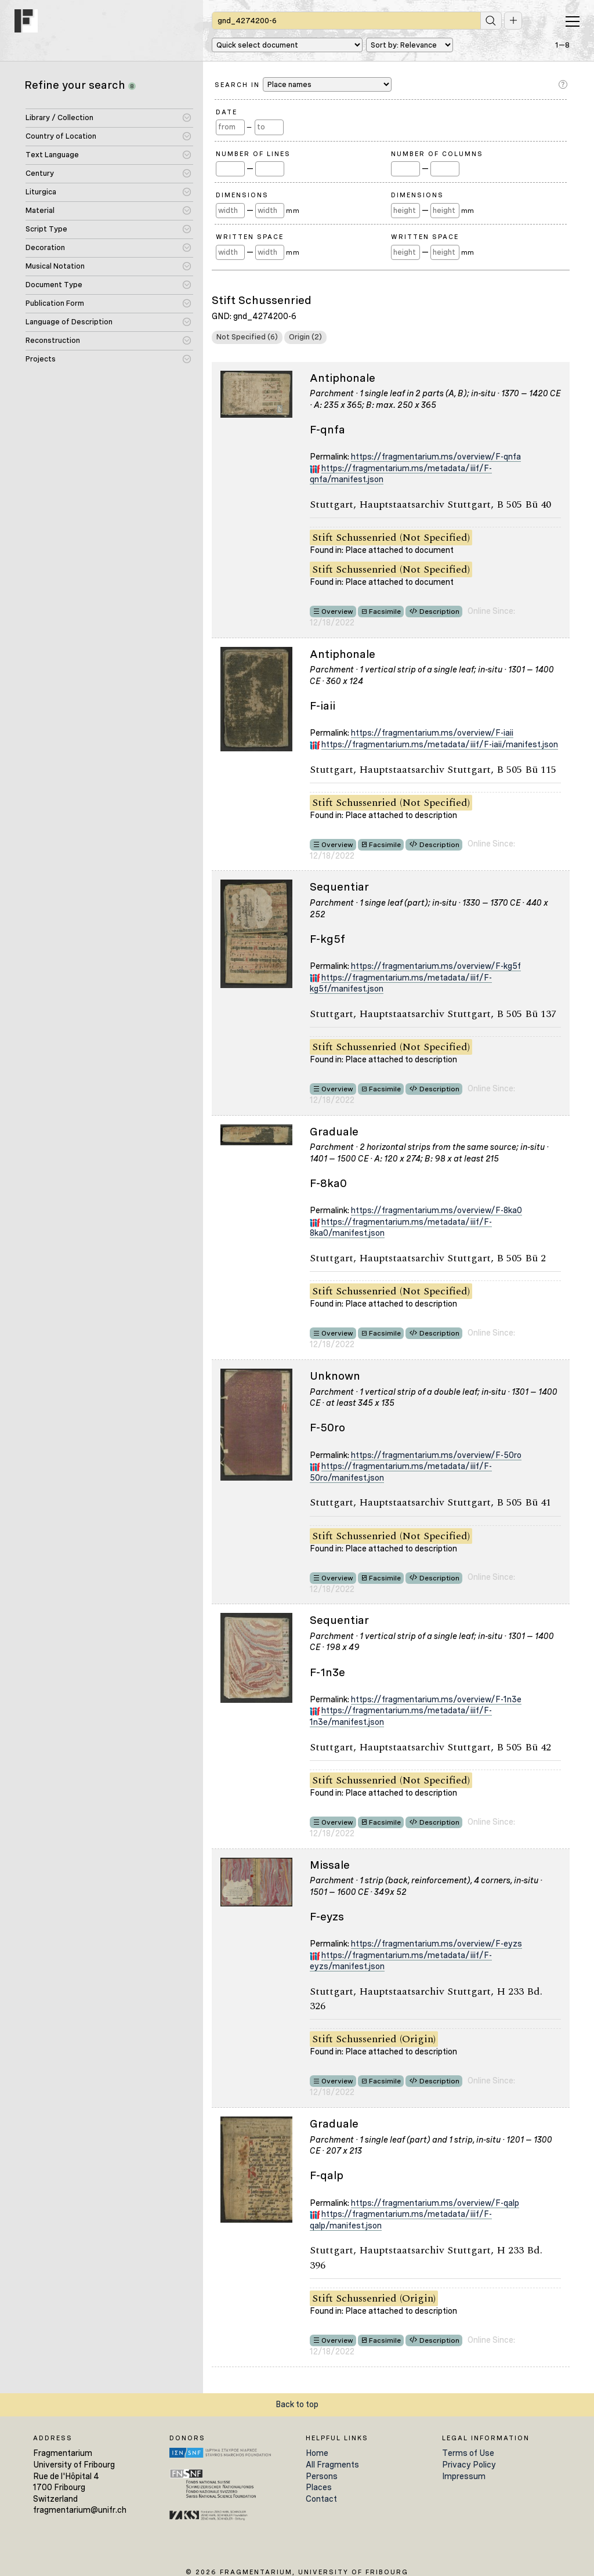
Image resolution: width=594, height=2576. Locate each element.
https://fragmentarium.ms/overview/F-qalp (435, 2203)
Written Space (250, 237)
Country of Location (61, 136)
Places (319, 2487)
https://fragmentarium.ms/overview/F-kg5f (436, 966)
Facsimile (385, 611)
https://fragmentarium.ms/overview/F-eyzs (436, 1943)
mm (292, 211)
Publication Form (55, 303)
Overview (337, 611)
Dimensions (242, 195)
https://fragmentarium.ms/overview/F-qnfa (436, 456)
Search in (303, 84)
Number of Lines (253, 154)
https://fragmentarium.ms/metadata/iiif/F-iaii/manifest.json (439, 744)
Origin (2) (305, 336)
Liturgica (41, 191)
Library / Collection (59, 117)
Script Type (46, 229)
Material (40, 210)
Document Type (54, 284)
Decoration (45, 247)
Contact (321, 2498)
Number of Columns (437, 154)
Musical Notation (55, 266)
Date (226, 112)
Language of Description (69, 321)
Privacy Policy (469, 2464)
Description (439, 611)
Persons (322, 2476)
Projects (41, 358)
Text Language (52, 154)
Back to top (297, 2404)
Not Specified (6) (247, 336)
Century (40, 173)
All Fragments (332, 2464)
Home (317, 2453)
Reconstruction (53, 340)
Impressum (464, 2476)
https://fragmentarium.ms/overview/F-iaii (432, 732)
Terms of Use (468, 2453)
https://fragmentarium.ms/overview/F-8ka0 (436, 1210)
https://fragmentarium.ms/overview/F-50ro (436, 1455)
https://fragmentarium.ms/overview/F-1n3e (436, 1699)
